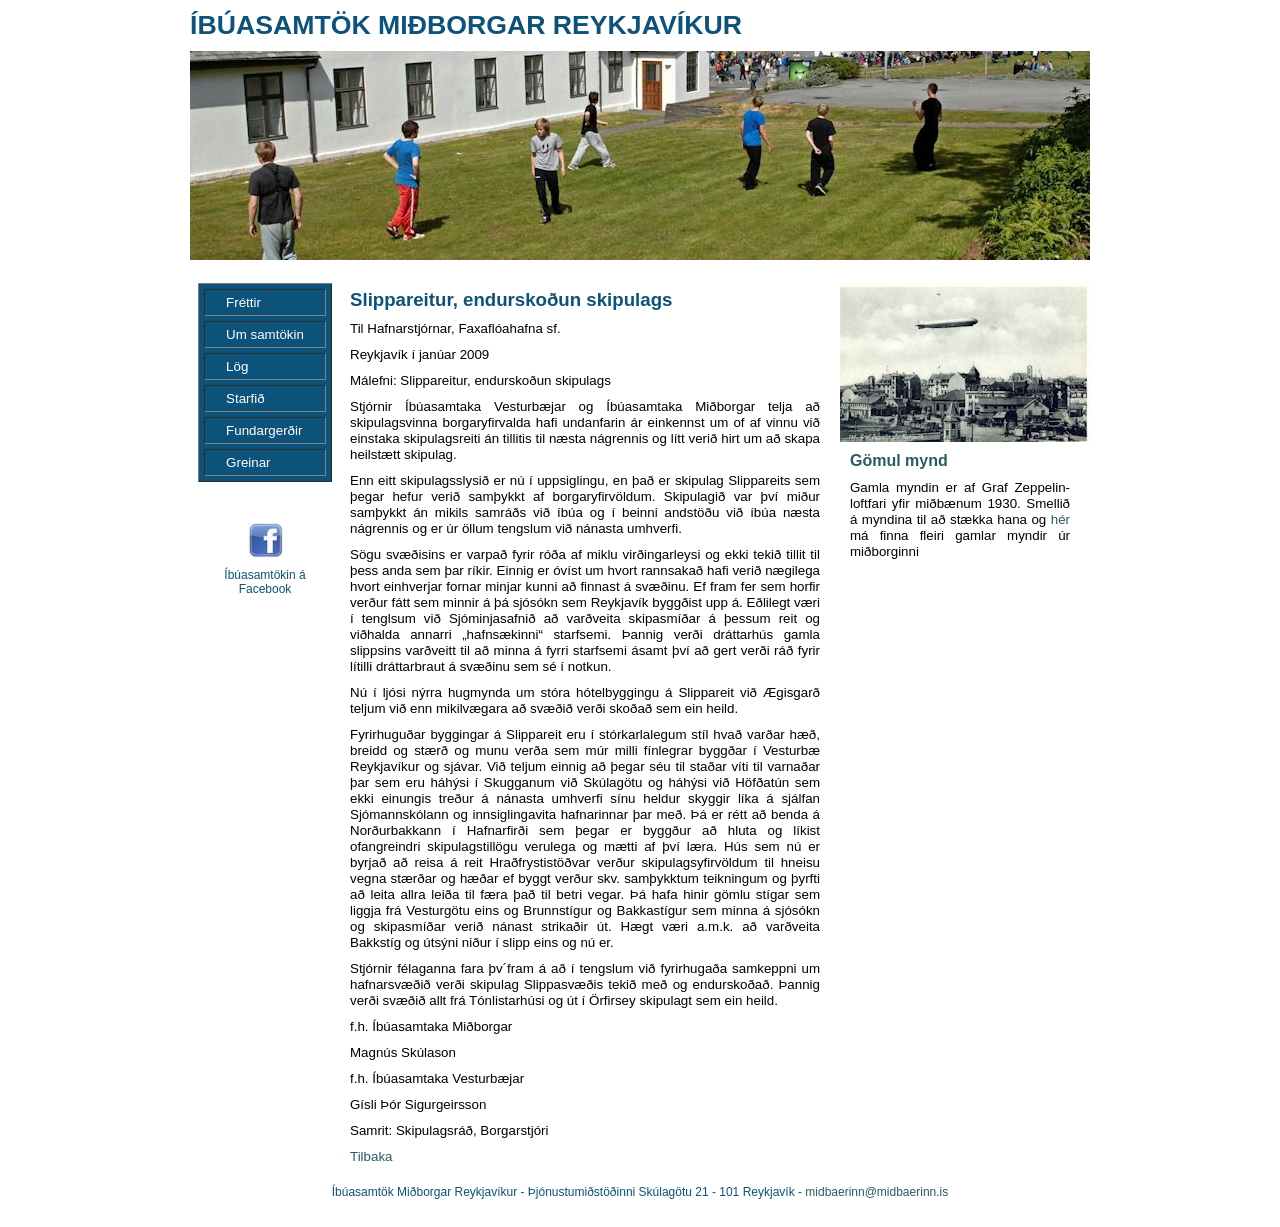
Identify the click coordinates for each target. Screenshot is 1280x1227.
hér (1060, 519)
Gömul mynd (899, 460)
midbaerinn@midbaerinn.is (876, 1192)
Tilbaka (371, 1156)
